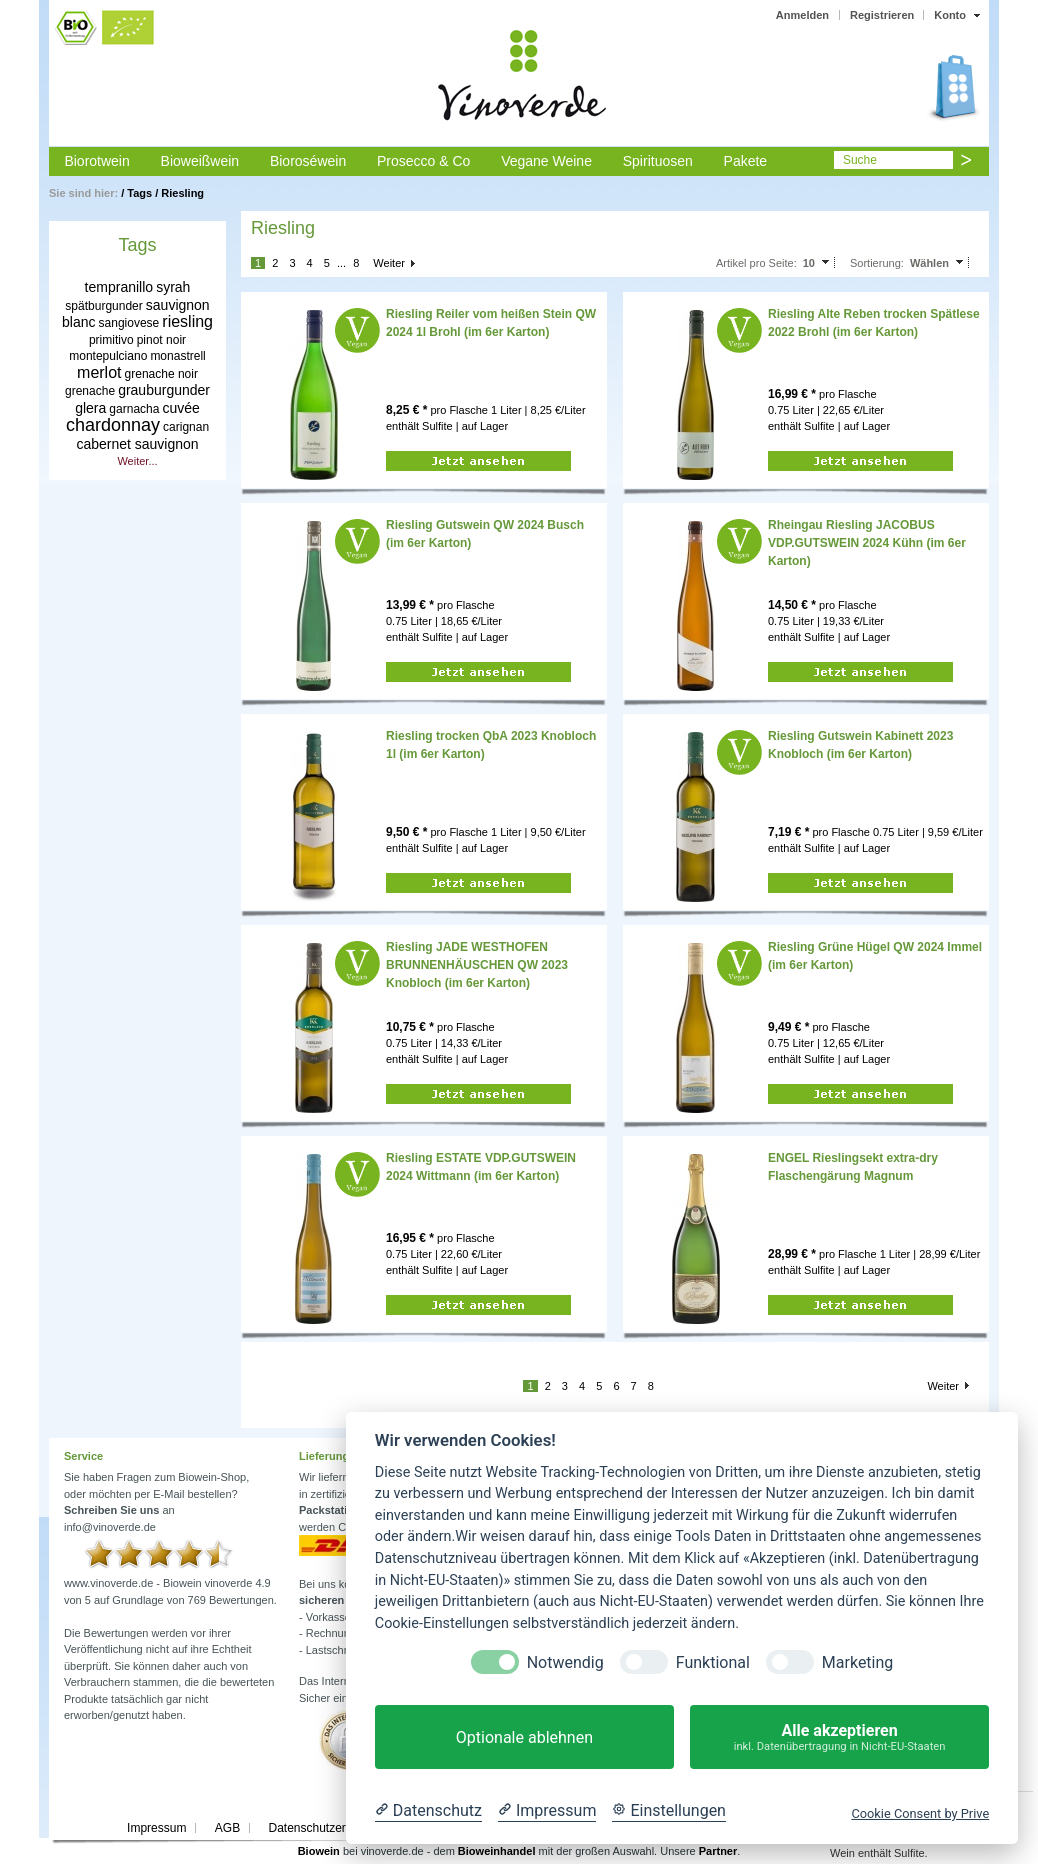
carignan (186, 427)
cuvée (180, 408)
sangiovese (129, 323)
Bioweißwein (200, 161)
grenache (90, 391)
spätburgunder (103, 306)
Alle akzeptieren (839, 1737)
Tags (139, 193)
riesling (187, 321)
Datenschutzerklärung (326, 1828)
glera (90, 408)
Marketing (857, 1662)
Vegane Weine (546, 161)
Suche (860, 160)
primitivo (111, 340)
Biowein (319, 1851)
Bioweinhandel (497, 1851)
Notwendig (565, 1662)
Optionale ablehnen (524, 1737)
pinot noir (161, 340)
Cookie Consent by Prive (920, 1813)
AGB (227, 1828)
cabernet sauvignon (137, 444)
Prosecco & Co (423, 161)
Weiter (389, 263)
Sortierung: (877, 263)
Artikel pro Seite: (756, 263)
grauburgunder (164, 390)
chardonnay (113, 425)
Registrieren (882, 15)
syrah (173, 287)
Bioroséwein (308, 161)
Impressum (156, 1828)
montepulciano (108, 356)
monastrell (177, 356)
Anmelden (802, 15)
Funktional (713, 1662)
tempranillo (119, 287)
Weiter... (137, 461)
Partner (718, 1851)
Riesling (182, 193)
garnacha (134, 409)
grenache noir (161, 374)
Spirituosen (658, 161)
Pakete (746, 161)
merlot (99, 372)
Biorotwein (96, 161)
